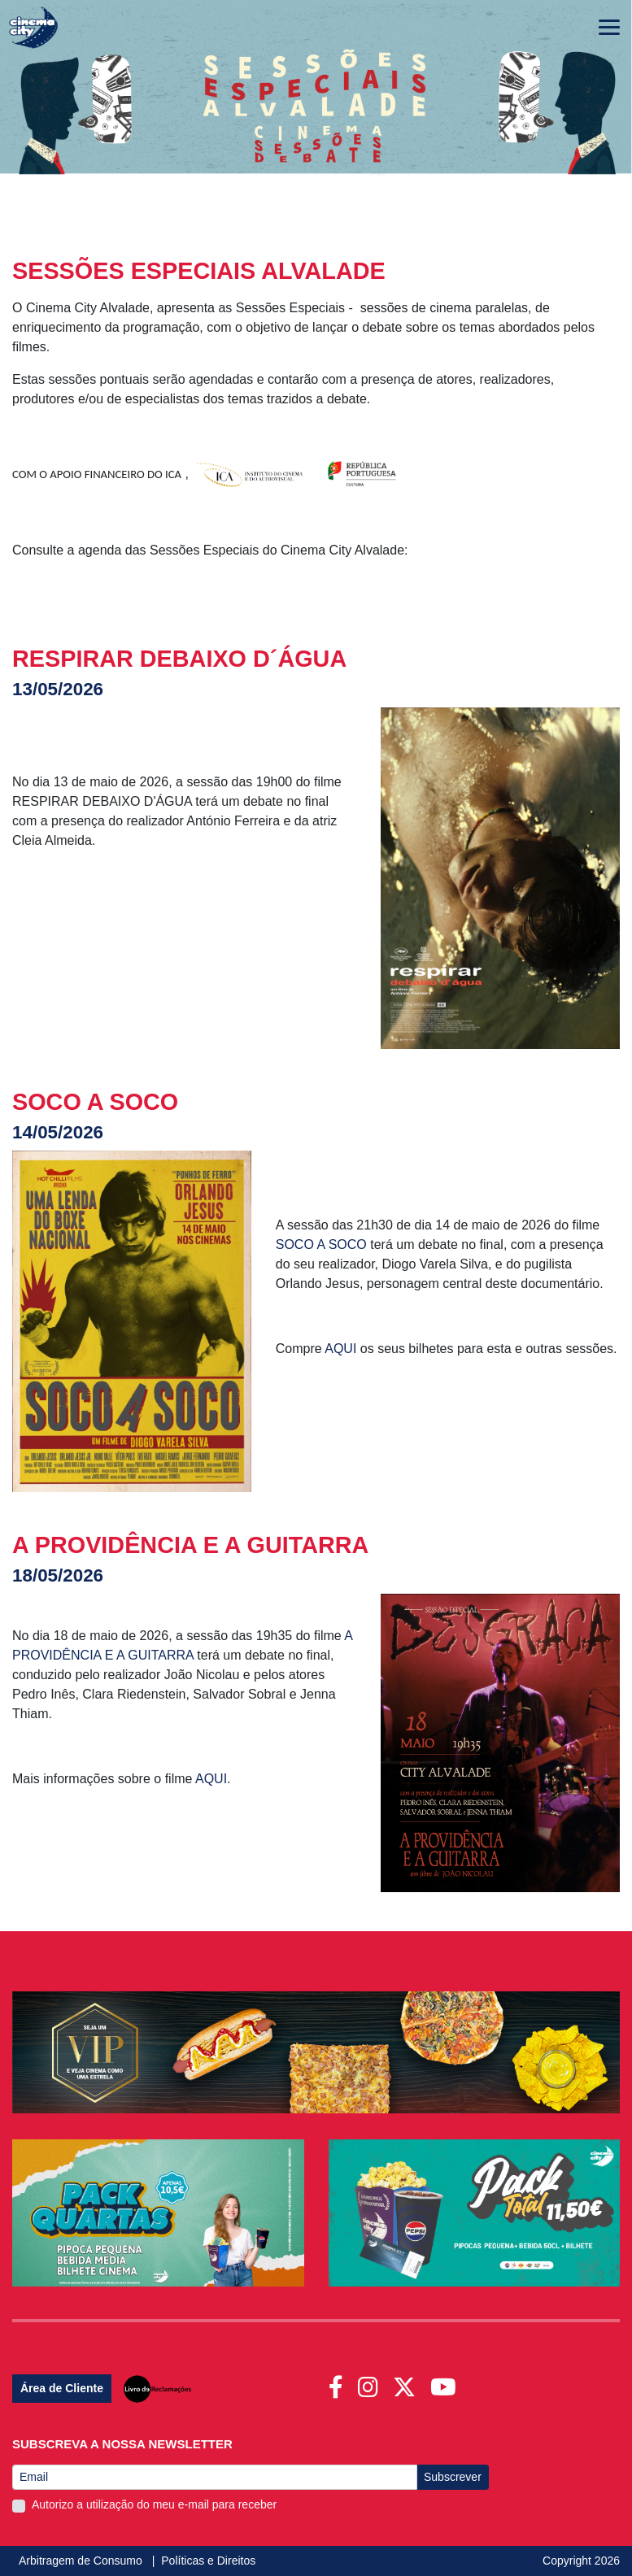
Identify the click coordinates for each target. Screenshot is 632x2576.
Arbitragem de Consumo (82, 2560)
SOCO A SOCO (321, 1244)
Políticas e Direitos (208, 2560)
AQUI (342, 1348)
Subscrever (453, 2476)
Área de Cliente (61, 2388)
